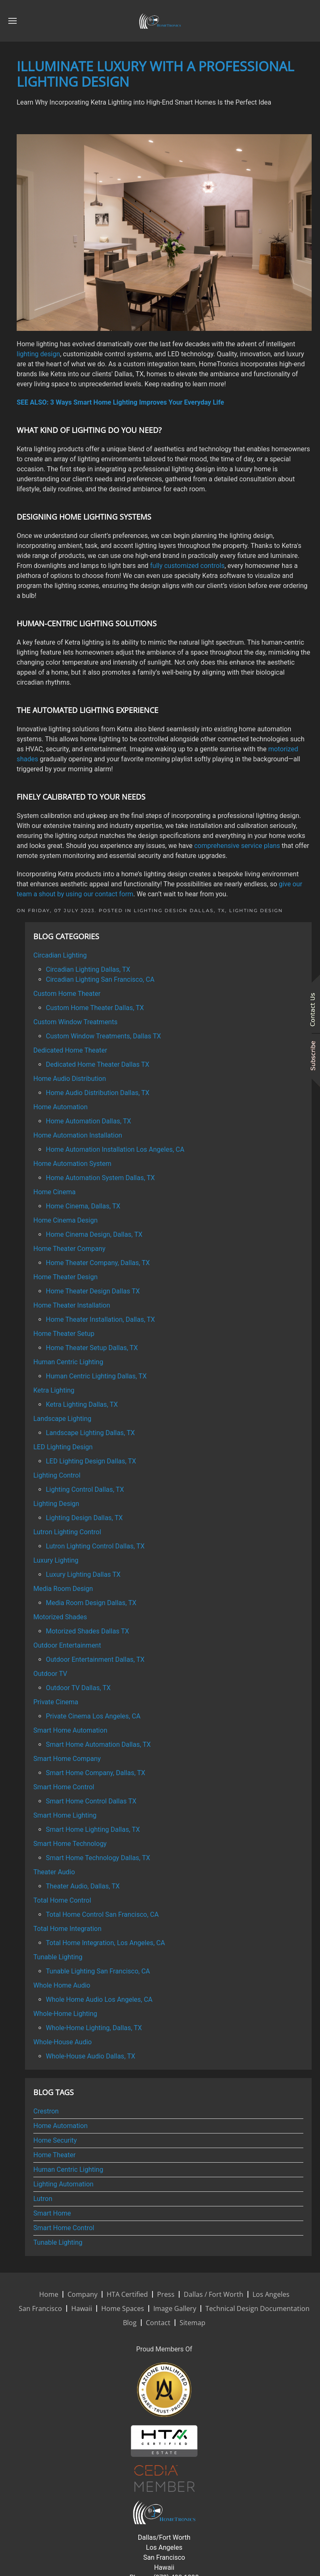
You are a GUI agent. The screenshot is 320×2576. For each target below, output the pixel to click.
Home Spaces (122, 2308)
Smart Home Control (63, 2228)
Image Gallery (174, 2308)
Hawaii (81, 2308)
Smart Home (52, 2213)
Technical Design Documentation (257, 2308)
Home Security (55, 2140)
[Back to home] (160, 21)
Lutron (42, 2199)
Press (166, 2294)
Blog (130, 2322)
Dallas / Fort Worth (213, 2294)
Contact (158, 2322)
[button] (12, 21)
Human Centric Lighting (68, 2169)
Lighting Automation (63, 2184)
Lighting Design (256, 910)
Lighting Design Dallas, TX (179, 910)
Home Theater (54, 2155)
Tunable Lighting (57, 2242)
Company (83, 2294)
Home (48, 2294)
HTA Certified (127, 2294)
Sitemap (192, 2322)
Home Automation (60, 2126)
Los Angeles (271, 2294)
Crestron (46, 2111)
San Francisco (40, 2308)
